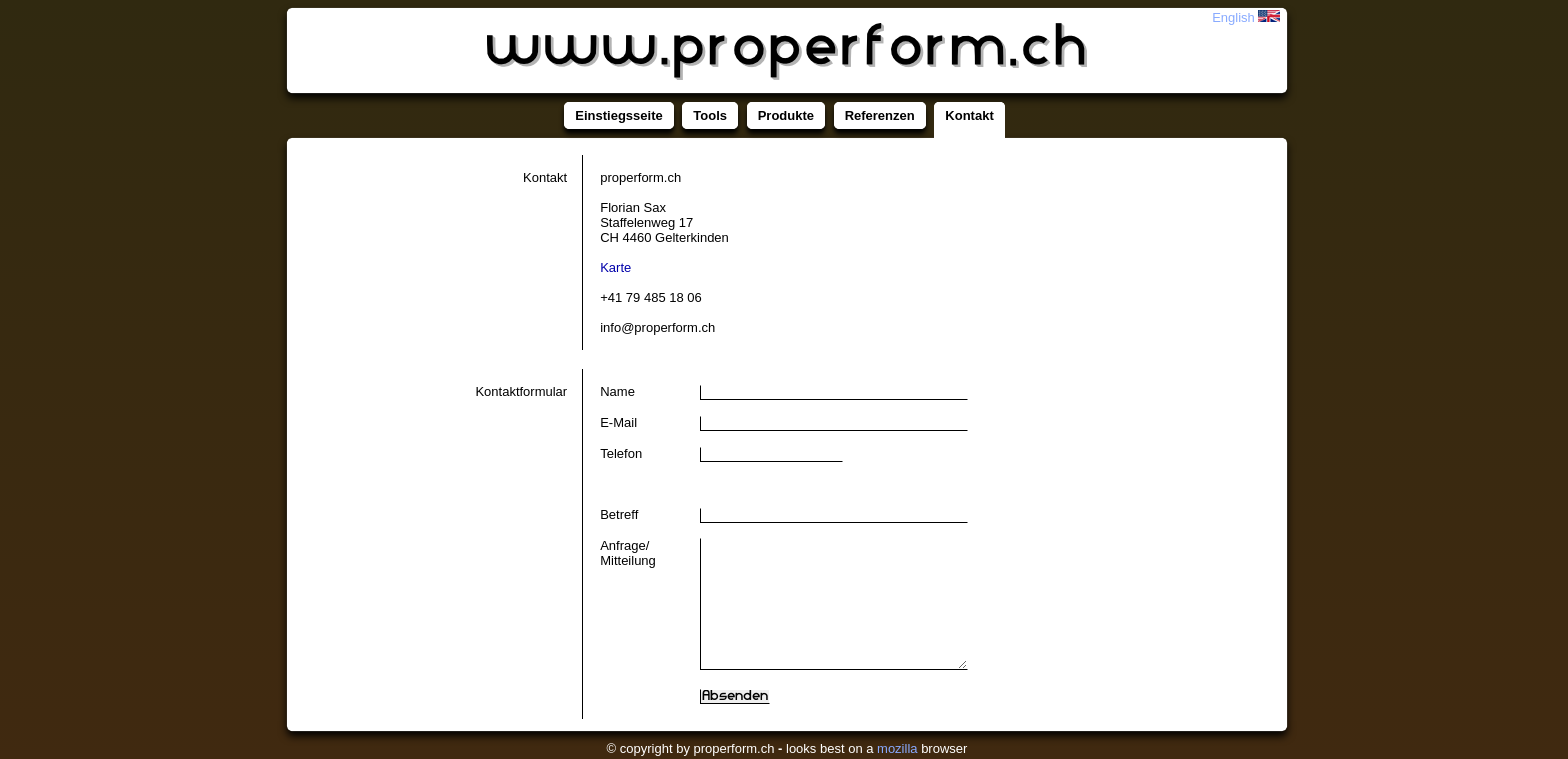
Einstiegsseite (618, 115)
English (1246, 17)
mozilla (897, 748)
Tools (710, 115)
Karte (615, 267)
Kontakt (969, 115)
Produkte (786, 115)
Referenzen (880, 115)
